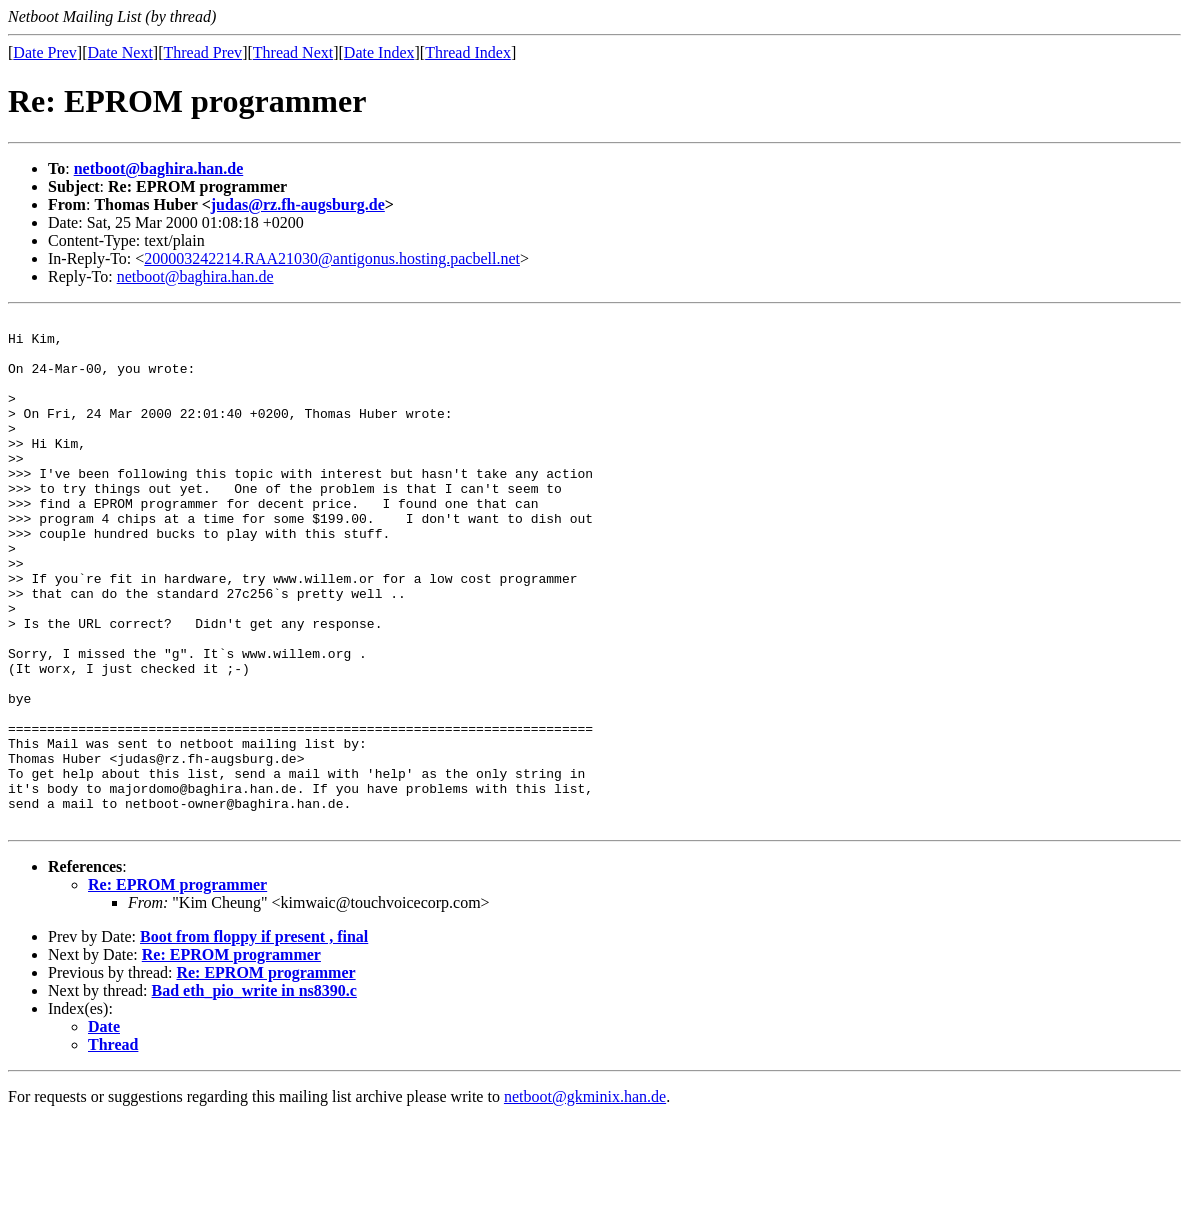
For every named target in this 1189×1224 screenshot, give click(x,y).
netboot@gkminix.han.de (585, 1198)
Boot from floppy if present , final (254, 1038)
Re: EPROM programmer (177, 986)
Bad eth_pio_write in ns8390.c (254, 1092)
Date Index (379, 52)
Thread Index (468, 52)
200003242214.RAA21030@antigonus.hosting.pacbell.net (332, 258)
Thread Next (293, 52)
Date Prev (45, 52)
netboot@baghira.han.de (159, 168)
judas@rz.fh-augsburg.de (298, 204)
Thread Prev (202, 52)
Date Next (120, 52)
